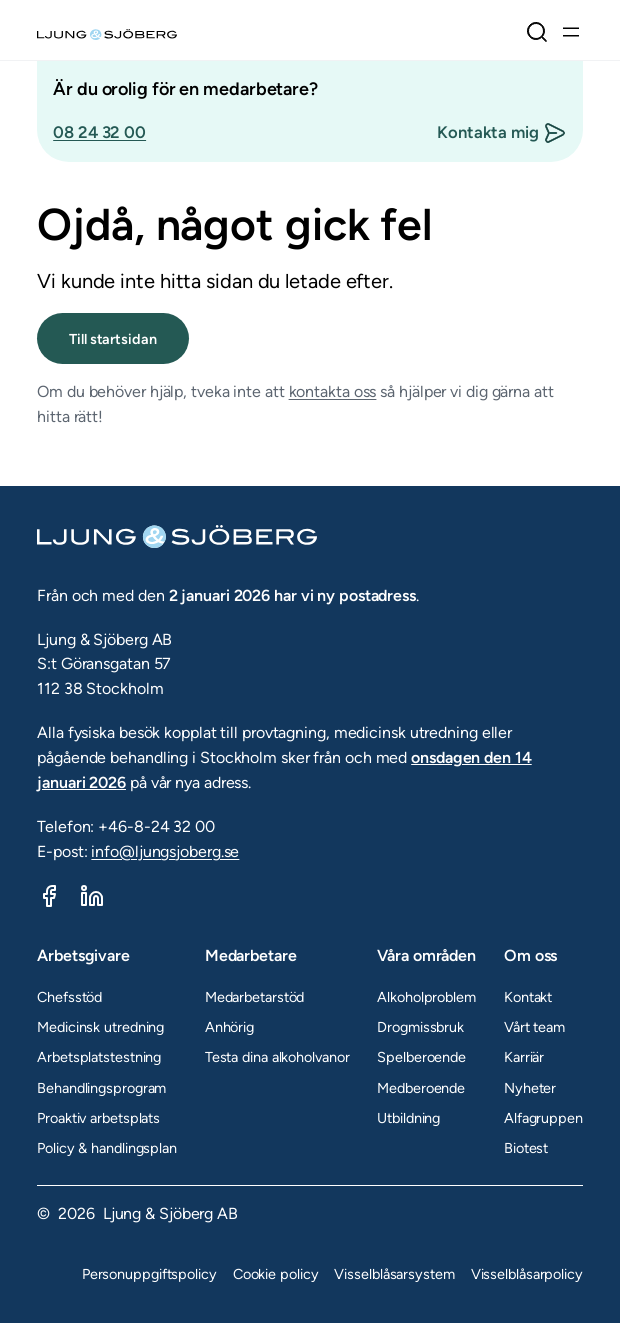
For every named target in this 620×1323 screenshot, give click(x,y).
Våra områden (426, 955)
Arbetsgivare (83, 955)
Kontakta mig (488, 132)
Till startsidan (113, 339)
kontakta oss (333, 391)
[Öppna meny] (571, 32)
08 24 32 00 (99, 132)
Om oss (530, 955)
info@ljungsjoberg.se (165, 851)
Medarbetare (251, 955)
